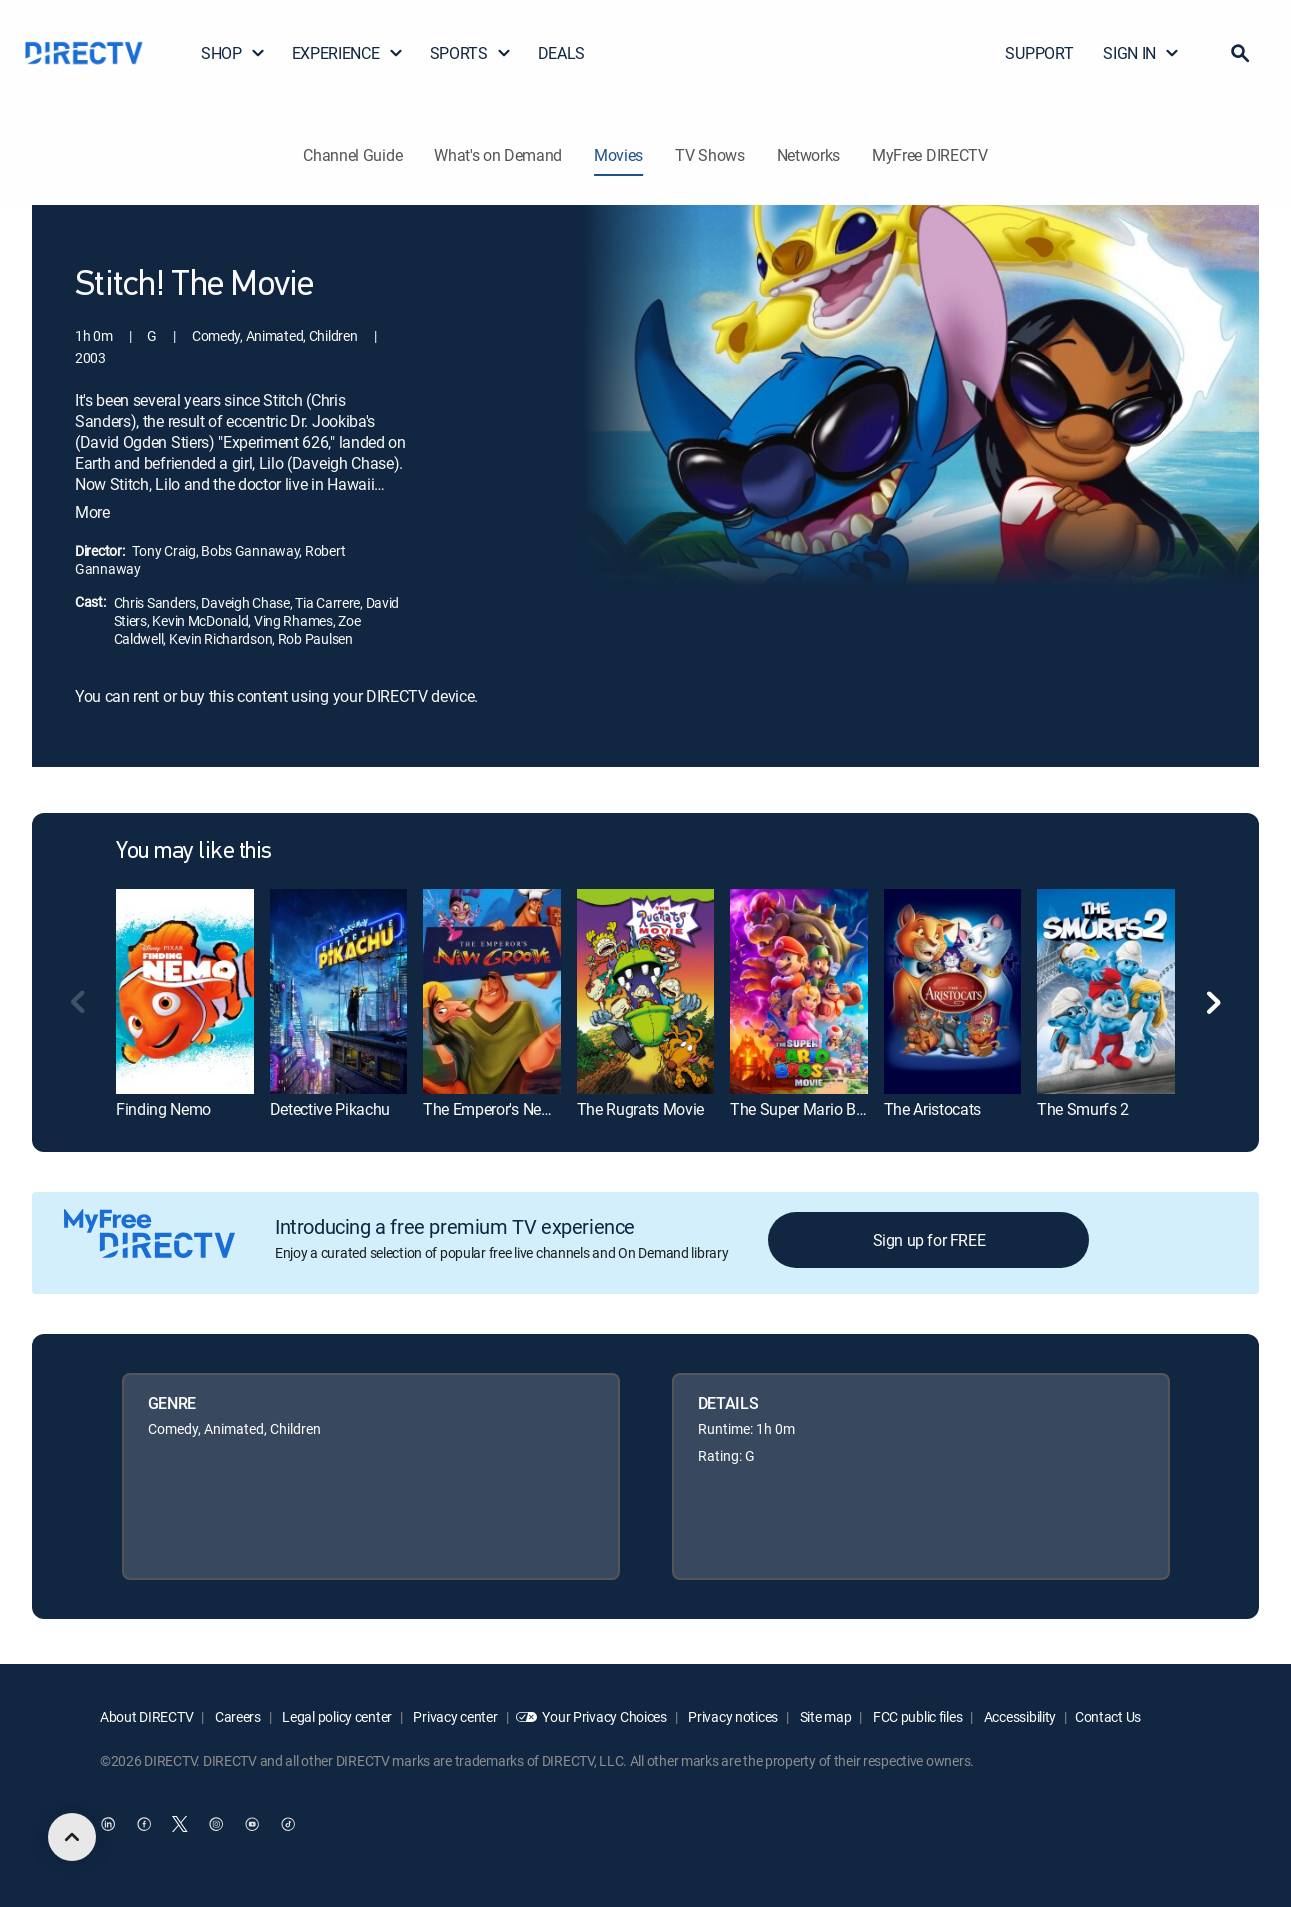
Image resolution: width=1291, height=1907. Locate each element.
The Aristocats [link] (933, 1109)
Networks (808, 155)
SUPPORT (1039, 53)
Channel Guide (352, 155)
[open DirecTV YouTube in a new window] (252, 1824)
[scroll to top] (72, 1837)
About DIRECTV (146, 1716)
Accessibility (1018, 1716)
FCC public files (916, 1716)
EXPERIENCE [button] (348, 53)
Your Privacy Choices (604, 1716)
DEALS (561, 53)
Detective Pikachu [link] (330, 1109)
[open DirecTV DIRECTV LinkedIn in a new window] (108, 1824)
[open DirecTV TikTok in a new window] (288, 1824)
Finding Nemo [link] (163, 1109)
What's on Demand (498, 155)
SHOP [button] (233, 53)
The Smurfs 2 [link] (1083, 1109)
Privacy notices (732, 1716)
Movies (618, 155)
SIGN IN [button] (1141, 53)
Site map (824, 1716)
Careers (236, 1716)
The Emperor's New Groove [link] (513, 1109)
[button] (1240, 53)
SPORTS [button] (471, 53)
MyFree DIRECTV (930, 155)
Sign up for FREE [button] (929, 1240)
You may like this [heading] (194, 852)
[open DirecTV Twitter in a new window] (180, 1824)
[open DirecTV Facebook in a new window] (144, 1824)
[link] (185, 991)
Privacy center (454, 1716)
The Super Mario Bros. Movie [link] (827, 1109)
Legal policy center (336, 1716)
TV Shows (709, 155)
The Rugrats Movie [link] (641, 1109)
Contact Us (1108, 1716)
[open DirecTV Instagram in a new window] (216, 1824)
